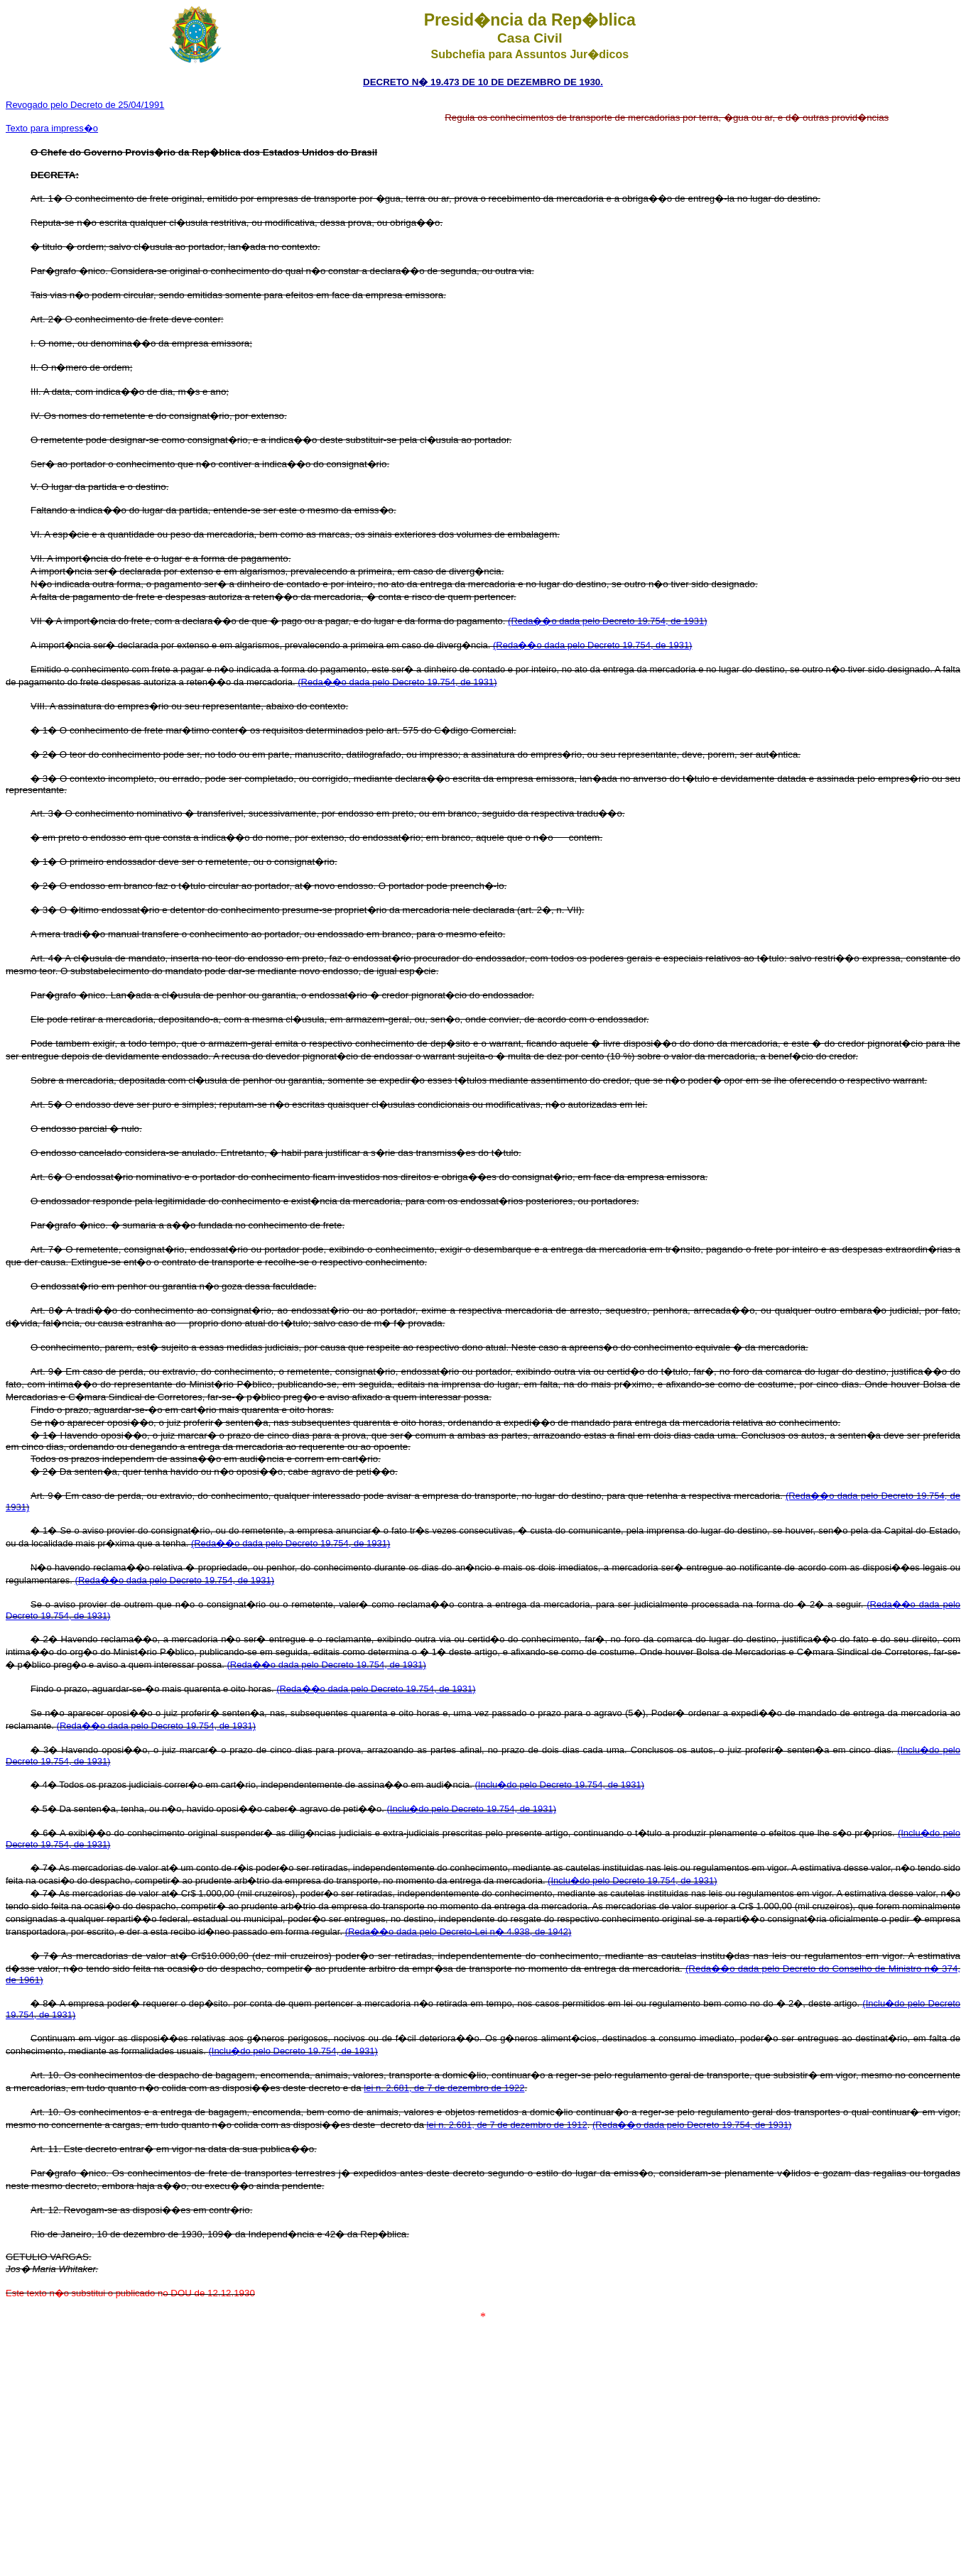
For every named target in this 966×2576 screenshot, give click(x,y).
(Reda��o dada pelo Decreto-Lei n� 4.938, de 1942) (458, 1931)
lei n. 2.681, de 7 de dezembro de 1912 (507, 2124)
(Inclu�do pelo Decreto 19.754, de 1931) (560, 1784)
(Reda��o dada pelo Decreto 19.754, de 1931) (607, 621)
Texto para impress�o (52, 128)
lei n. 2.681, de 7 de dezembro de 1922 (444, 2088)
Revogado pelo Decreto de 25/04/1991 (85, 104)
